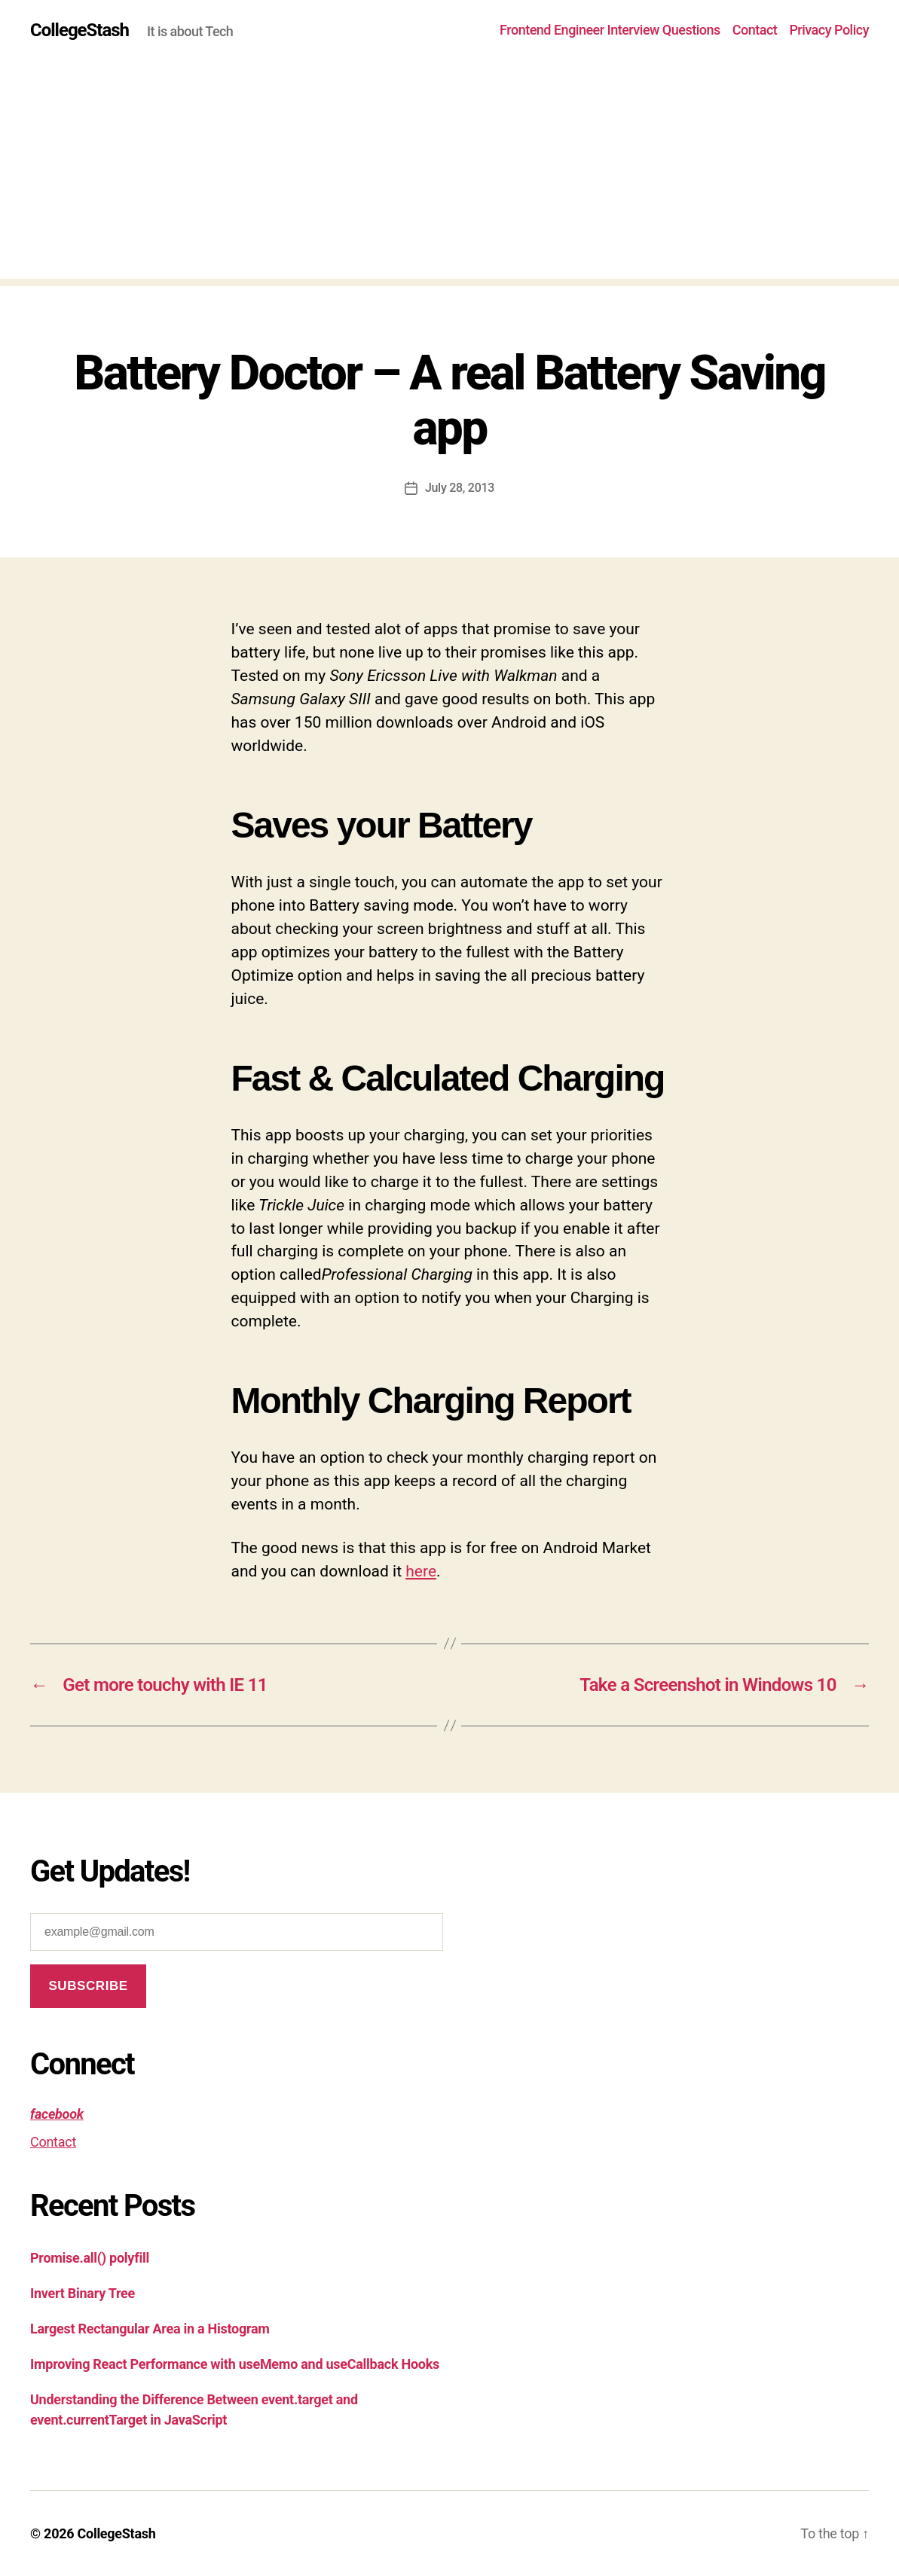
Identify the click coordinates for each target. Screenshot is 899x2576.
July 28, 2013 (459, 488)
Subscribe (87, 1986)
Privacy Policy (829, 30)
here (420, 1571)
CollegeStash (79, 30)
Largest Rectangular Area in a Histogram (150, 2328)
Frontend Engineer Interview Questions (610, 30)
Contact (755, 30)
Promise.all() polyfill (89, 2258)
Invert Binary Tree (82, 2293)
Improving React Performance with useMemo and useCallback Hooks (234, 2364)
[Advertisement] (449, 173)
